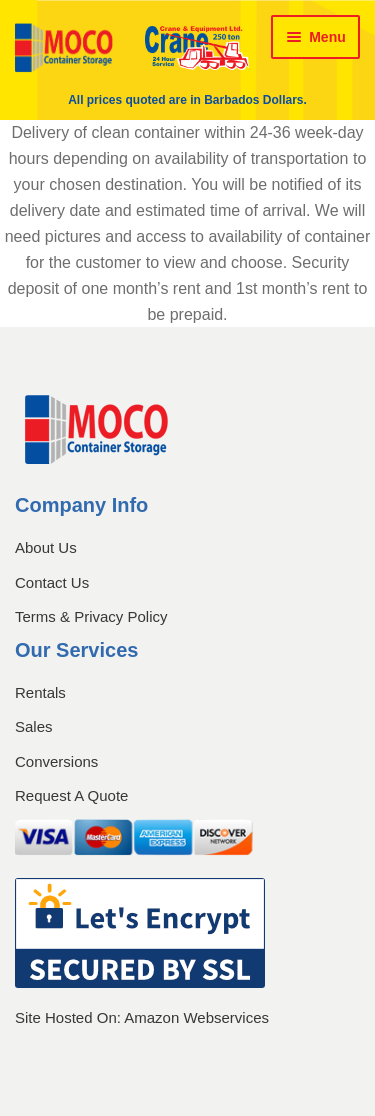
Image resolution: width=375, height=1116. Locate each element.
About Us (46, 547)
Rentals (40, 692)
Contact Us (52, 582)
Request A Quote (71, 795)
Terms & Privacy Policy (91, 616)
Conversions (56, 761)
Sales (34, 726)
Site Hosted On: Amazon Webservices (142, 1018)
